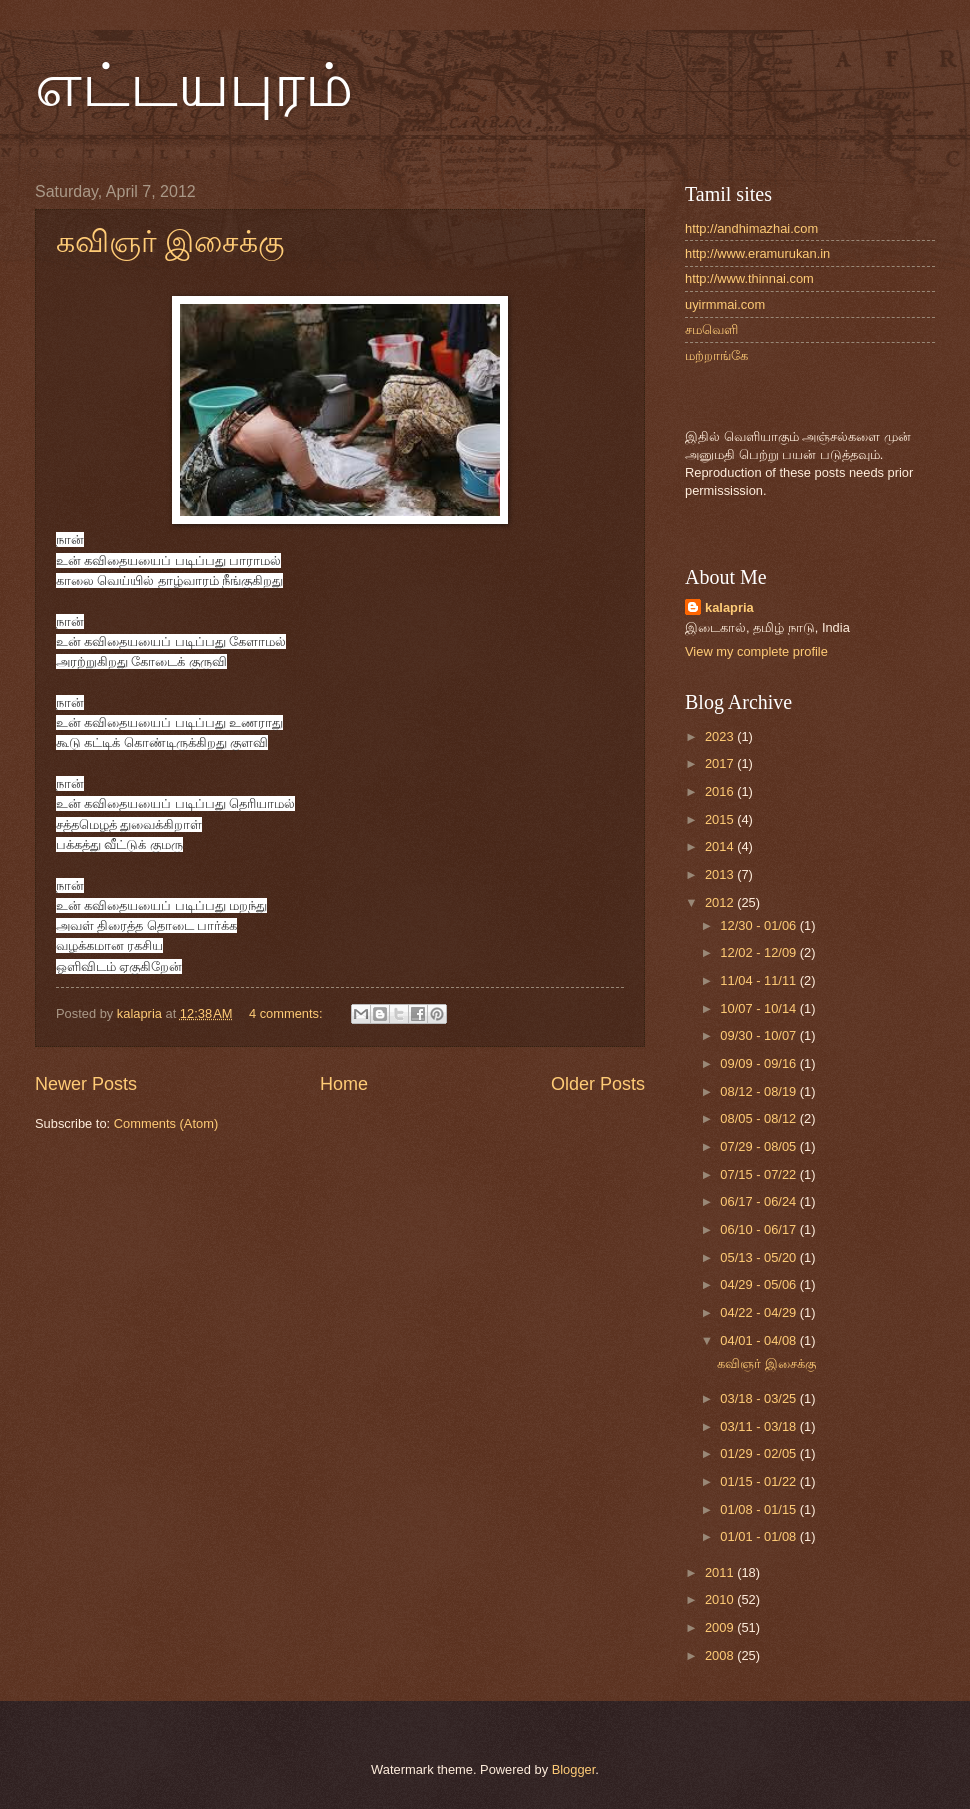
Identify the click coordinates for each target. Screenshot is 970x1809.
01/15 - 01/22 (759, 1481)
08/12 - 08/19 (759, 1091)
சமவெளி (711, 329)
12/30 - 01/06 (759, 925)
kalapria (729, 607)
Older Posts (598, 1084)
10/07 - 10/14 (759, 1008)
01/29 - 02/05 (759, 1453)
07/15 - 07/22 (759, 1174)
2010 (721, 1599)
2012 (721, 902)
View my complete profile (756, 651)
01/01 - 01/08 (759, 1536)
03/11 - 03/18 (759, 1426)
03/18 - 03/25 (759, 1398)
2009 (721, 1627)
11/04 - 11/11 (759, 980)
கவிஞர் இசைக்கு (170, 241)
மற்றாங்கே (716, 355)
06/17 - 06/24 (759, 1201)
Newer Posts (86, 1084)
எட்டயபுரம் (194, 86)
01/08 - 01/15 (759, 1509)
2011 (721, 1572)
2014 (721, 846)
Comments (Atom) (166, 1123)
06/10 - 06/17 (759, 1229)
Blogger (574, 1769)
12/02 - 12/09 (759, 952)
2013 (721, 874)
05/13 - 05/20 (759, 1257)
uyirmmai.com (725, 304)
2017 (721, 763)
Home (344, 1084)
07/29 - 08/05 (759, 1146)
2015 (721, 819)
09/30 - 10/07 (759, 1035)
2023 (721, 736)
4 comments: (287, 1013)
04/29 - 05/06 (759, 1284)
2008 (721, 1655)
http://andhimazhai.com (751, 228)
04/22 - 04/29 (759, 1312)
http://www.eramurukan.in (757, 253)
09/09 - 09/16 (759, 1063)
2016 (721, 791)
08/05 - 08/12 (759, 1118)
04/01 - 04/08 (759, 1340)
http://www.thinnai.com (749, 278)
